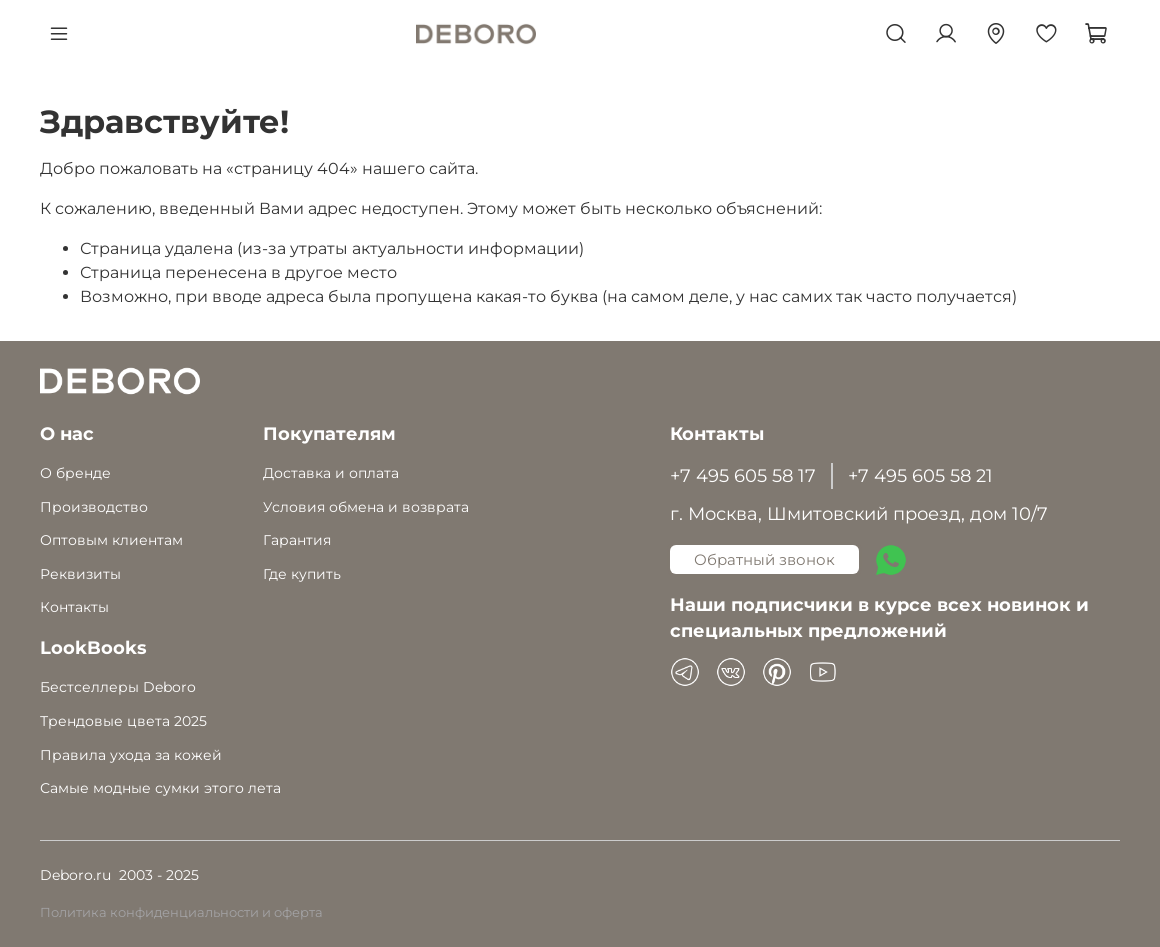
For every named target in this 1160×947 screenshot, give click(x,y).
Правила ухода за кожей (131, 755)
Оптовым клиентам (111, 540)
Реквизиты (80, 574)
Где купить (302, 574)
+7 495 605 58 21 (920, 475)
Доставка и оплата (331, 473)
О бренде (75, 473)
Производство (94, 507)
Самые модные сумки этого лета (160, 788)
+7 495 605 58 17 (743, 475)
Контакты (74, 607)
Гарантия (297, 540)
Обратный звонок (764, 559)
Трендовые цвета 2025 (123, 721)
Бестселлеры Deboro (118, 687)
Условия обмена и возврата (366, 507)
